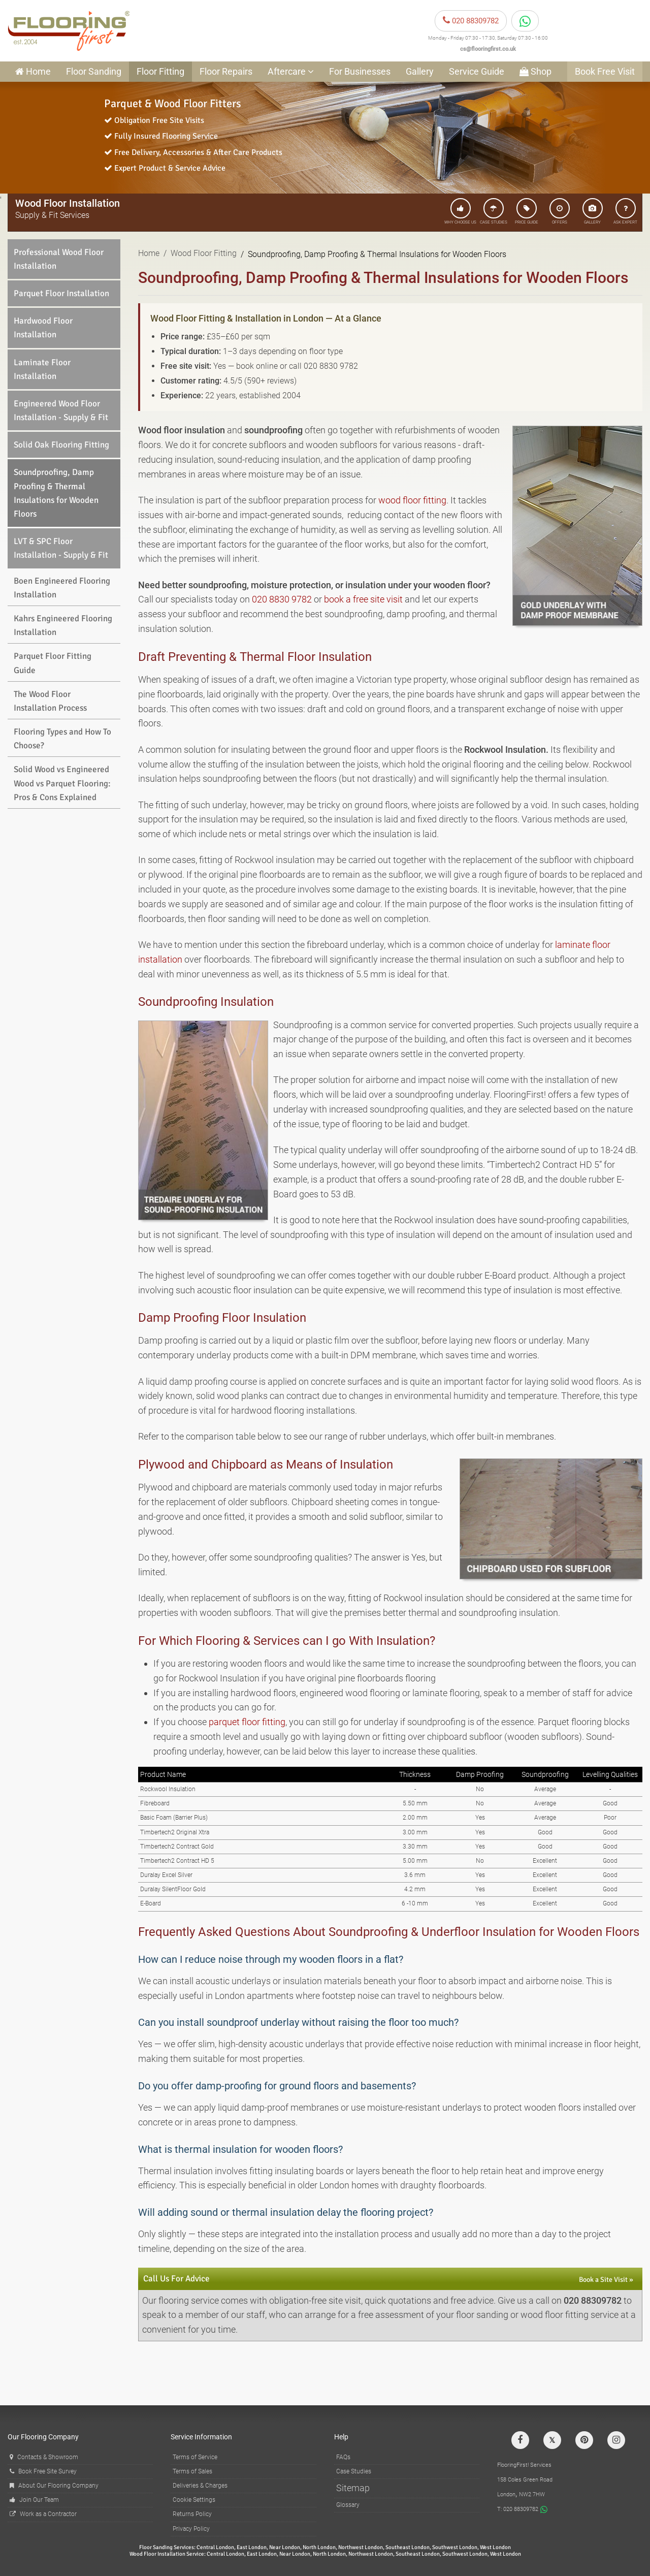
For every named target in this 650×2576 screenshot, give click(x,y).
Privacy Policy (191, 2528)
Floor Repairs (226, 71)
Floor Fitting (160, 71)
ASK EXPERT (625, 211)
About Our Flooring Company (54, 2485)
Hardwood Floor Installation (43, 327)
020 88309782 (471, 20)
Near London (284, 2547)
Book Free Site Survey (43, 2471)
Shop (535, 71)
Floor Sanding (93, 71)
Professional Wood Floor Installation (59, 259)
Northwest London (360, 2547)
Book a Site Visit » (606, 2279)
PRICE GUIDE (526, 211)
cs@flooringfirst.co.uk (488, 49)
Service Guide (476, 71)
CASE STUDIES (493, 211)
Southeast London (407, 2547)
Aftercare (291, 71)
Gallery (420, 71)
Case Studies (353, 2471)
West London (495, 2547)
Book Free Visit (605, 71)
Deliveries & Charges (200, 2485)
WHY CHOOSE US (460, 211)
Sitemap (353, 2488)
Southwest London (454, 2547)
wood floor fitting (412, 500)
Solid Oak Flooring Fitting (61, 444)
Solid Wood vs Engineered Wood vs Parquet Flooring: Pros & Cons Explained (62, 783)
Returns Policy (192, 2514)
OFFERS (559, 211)
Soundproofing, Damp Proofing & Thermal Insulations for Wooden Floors (56, 493)
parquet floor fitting (247, 1721)
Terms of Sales (192, 2471)
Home (148, 253)
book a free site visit (363, 599)
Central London (215, 2547)
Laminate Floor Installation (42, 369)
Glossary (348, 2504)
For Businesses (360, 71)
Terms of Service (195, 2457)
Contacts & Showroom (44, 2457)
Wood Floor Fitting (204, 253)
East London (252, 2547)
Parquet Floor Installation (61, 293)
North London (319, 2547)
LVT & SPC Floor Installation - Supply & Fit (61, 548)
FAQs (343, 2457)
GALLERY (592, 211)
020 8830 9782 (282, 599)
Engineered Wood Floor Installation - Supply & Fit (61, 410)
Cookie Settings (194, 2499)
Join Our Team (34, 2499)
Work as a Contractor (43, 2514)
